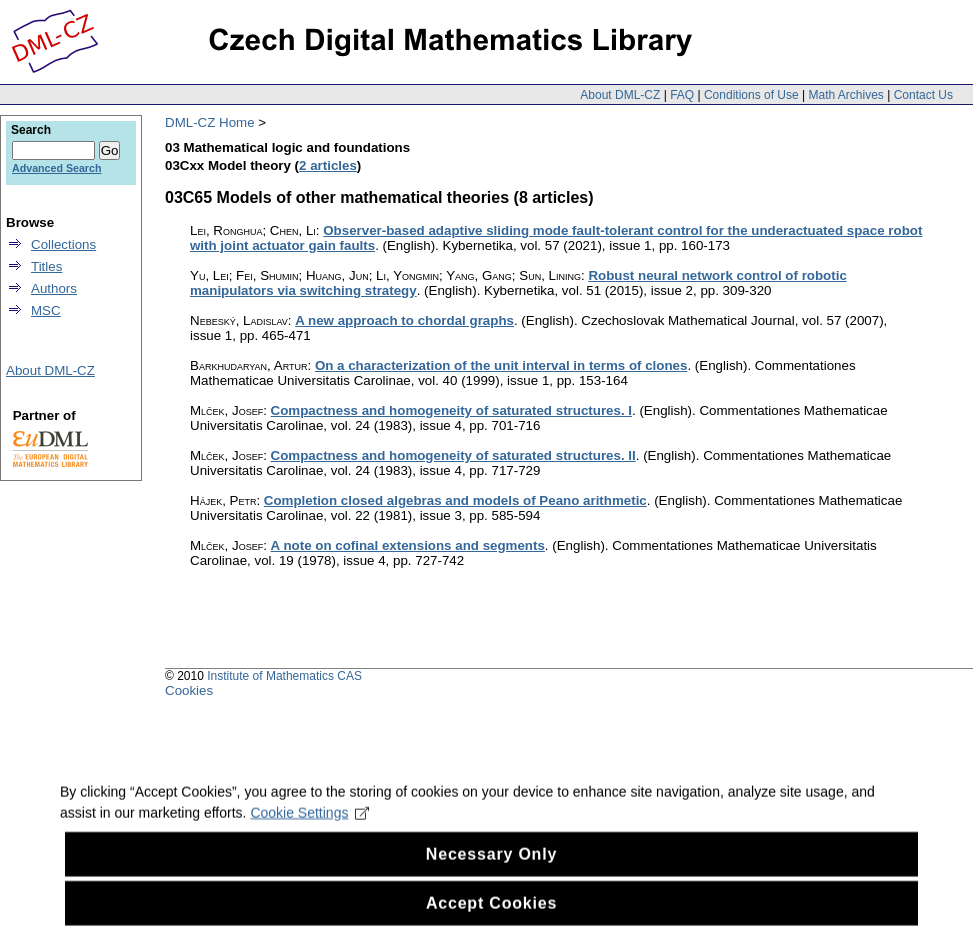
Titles (46, 266)
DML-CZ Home (210, 122)
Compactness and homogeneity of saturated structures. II (453, 455)
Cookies (189, 690)
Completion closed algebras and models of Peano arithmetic (455, 500)
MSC (46, 310)
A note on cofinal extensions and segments (408, 545)
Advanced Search (56, 168)
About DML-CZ (620, 95)
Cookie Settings (309, 825)
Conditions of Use (751, 95)
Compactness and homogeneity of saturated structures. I (451, 410)
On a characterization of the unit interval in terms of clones (501, 365)
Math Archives (845, 95)
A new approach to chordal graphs (404, 320)
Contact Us (923, 95)
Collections (63, 244)
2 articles (328, 165)
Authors (54, 288)
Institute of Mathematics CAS (284, 676)
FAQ (682, 95)
